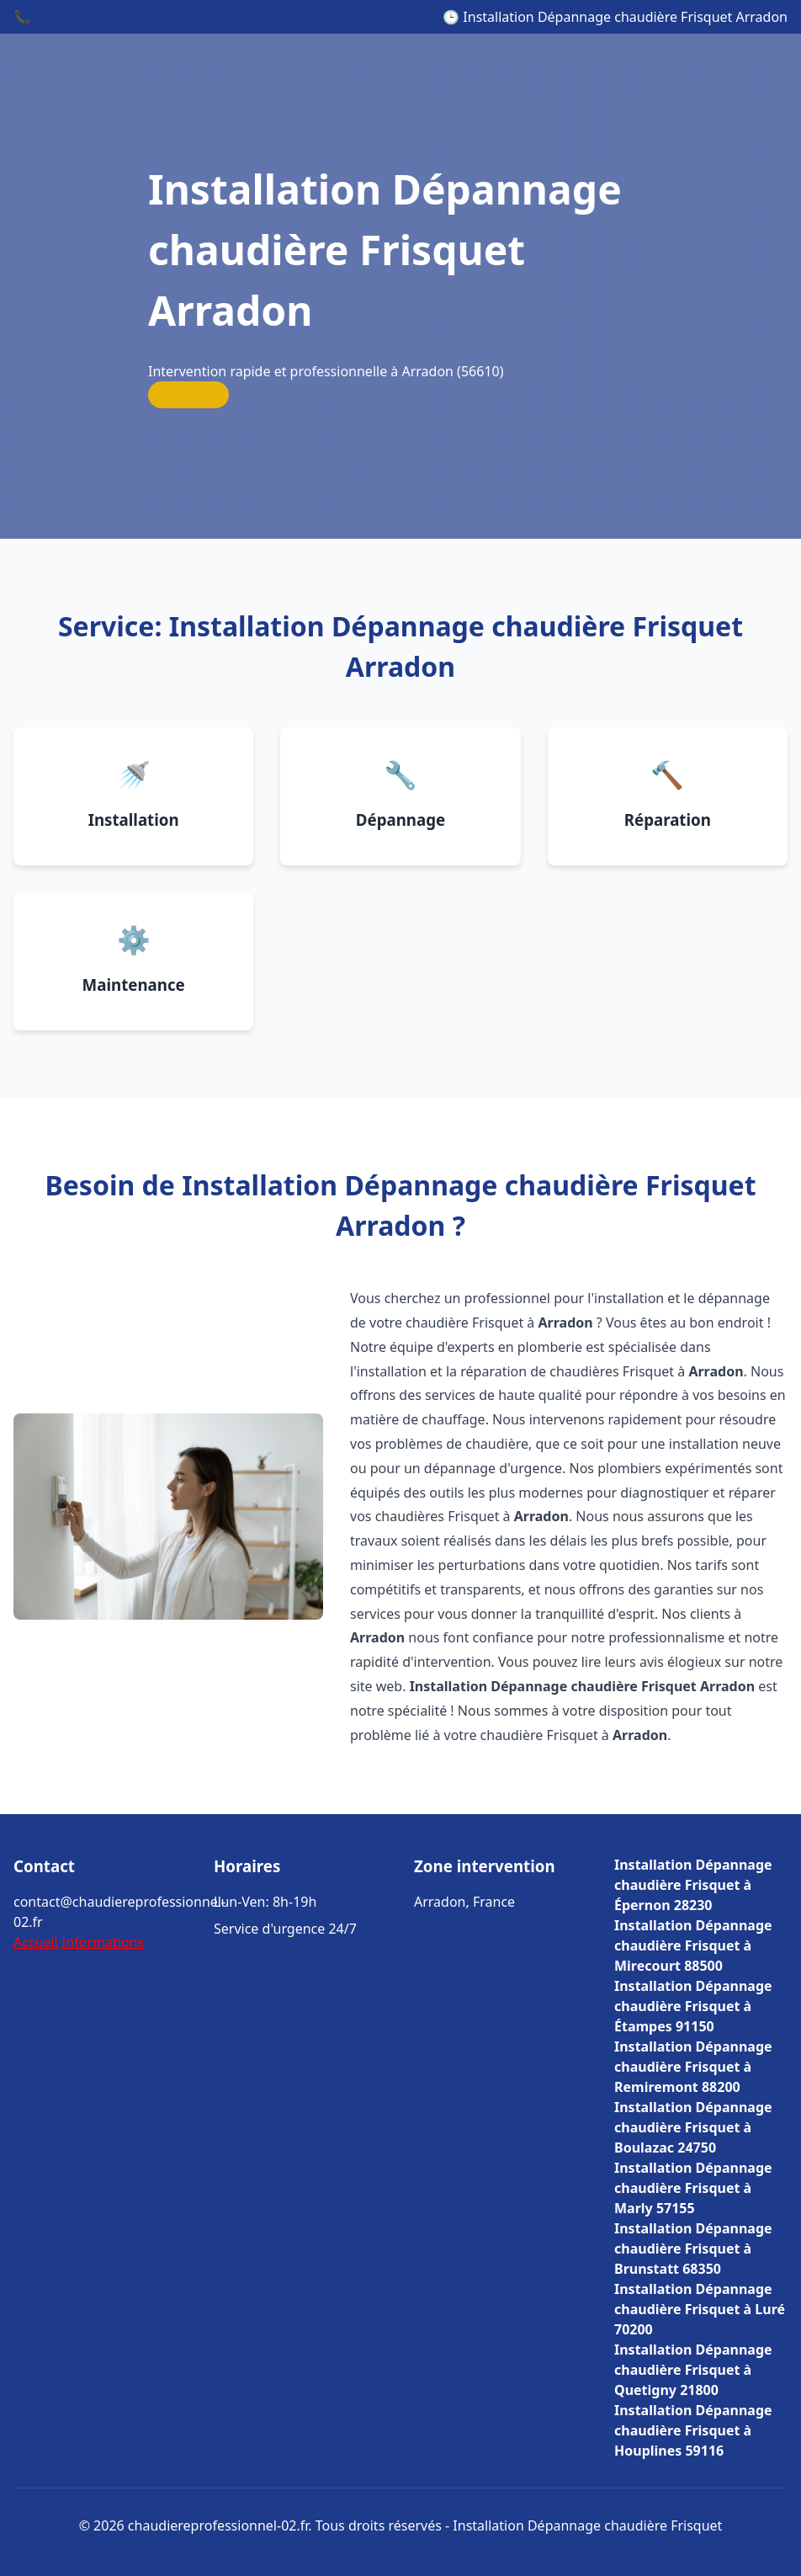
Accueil (35, 1942)
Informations (102, 1942)
